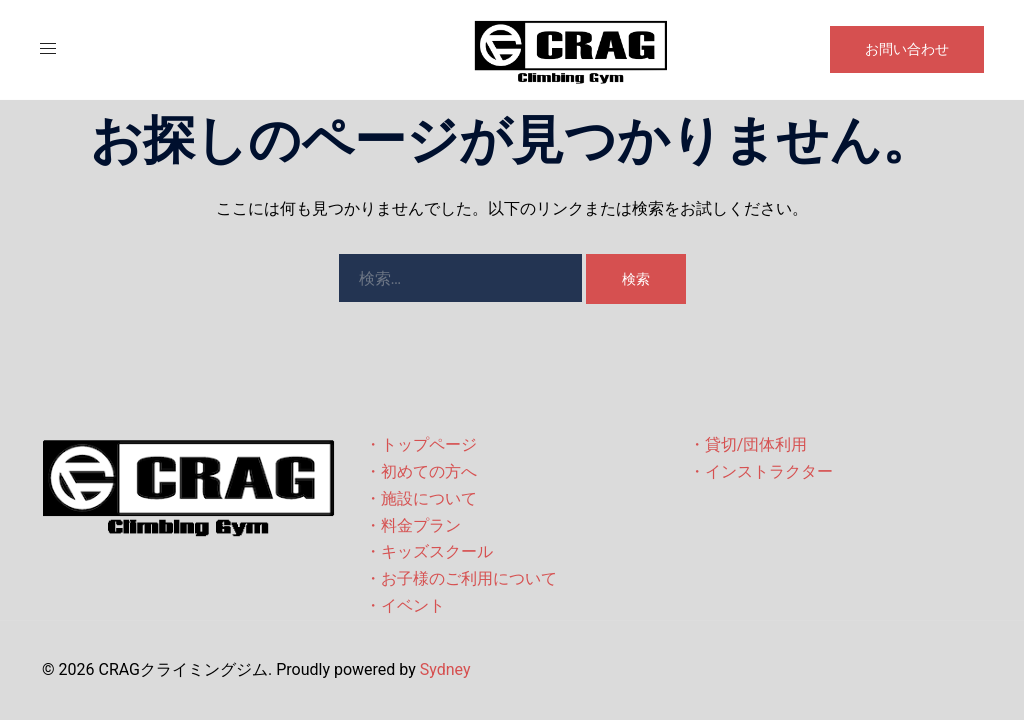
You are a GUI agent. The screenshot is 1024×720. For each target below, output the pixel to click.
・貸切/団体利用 (748, 444)
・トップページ (421, 444)
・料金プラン (413, 525)
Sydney (445, 669)
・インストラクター (761, 471)
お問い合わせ (907, 49)
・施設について (421, 498)
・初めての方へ (421, 471)
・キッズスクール (429, 551)
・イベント (405, 605)
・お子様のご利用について (461, 578)
